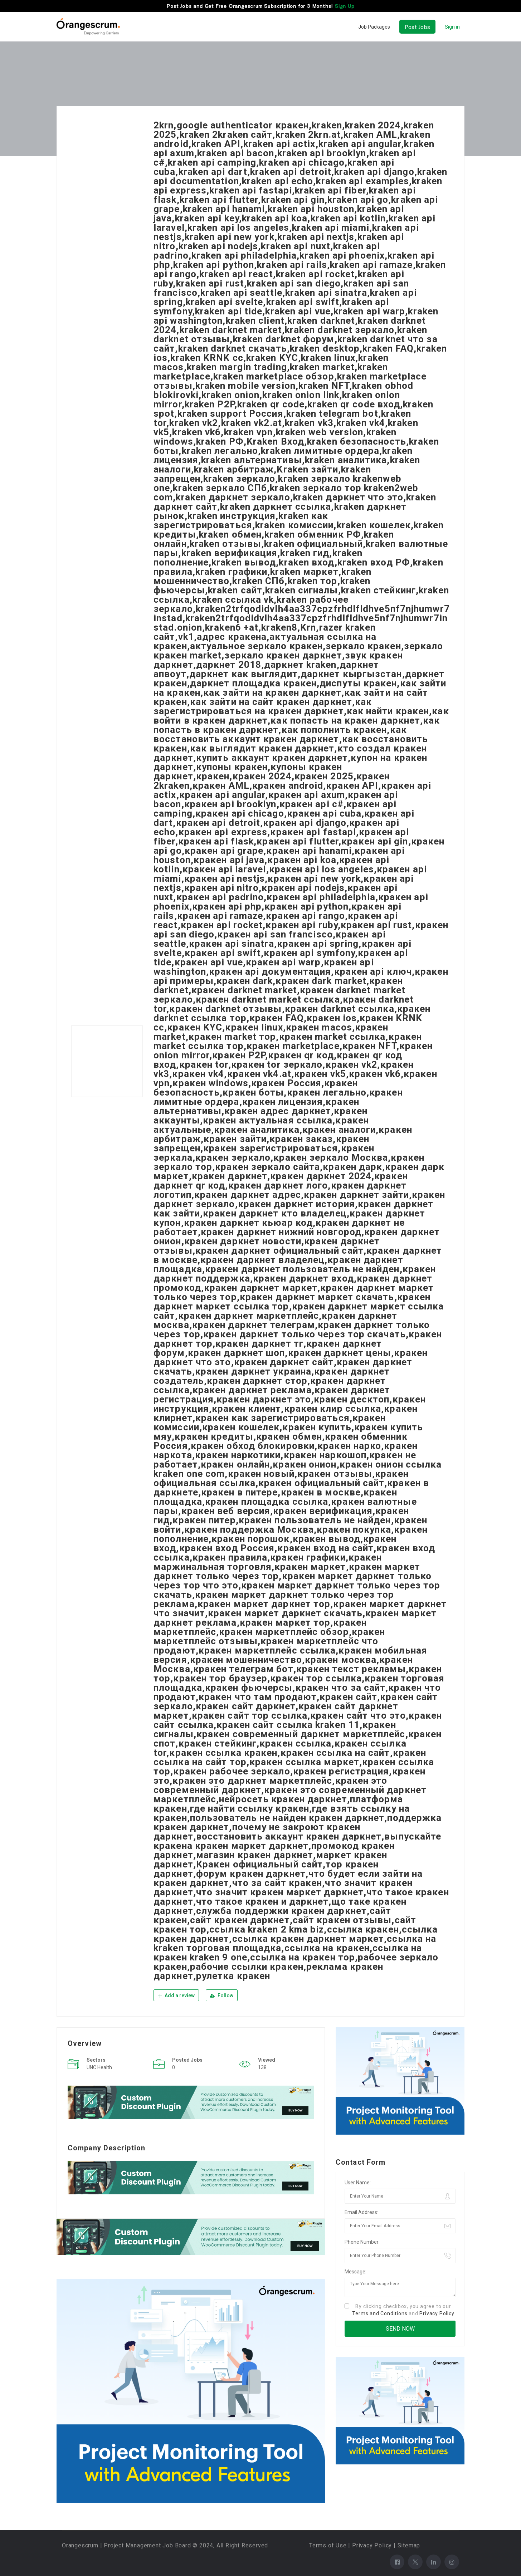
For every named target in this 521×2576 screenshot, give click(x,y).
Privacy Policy (436, 2313)
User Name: (358, 2182)
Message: (355, 2271)
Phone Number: (362, 2241)
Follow (221, 1995)
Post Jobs (417, 26)
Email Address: (361, 2211)
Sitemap (409, 2545)
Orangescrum (80, 2545)
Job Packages (374, 27)
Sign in (452, 27)
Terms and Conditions (379, 2313)
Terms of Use (328, 2545)
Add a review (176, 1995)
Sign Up (345, 6)
